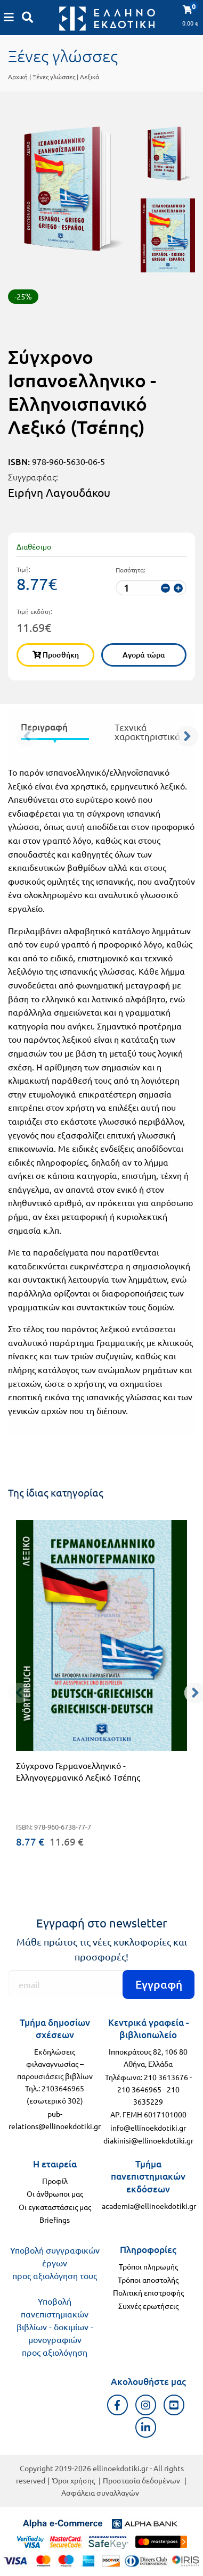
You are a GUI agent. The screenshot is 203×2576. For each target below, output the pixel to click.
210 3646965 (139, 2089)
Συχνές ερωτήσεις (148, 2306)
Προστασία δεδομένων (141, 2480)
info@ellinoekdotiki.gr (148, 2127)
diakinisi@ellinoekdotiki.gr (148, 2140)
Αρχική (18, 76)
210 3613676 (166, 2077)
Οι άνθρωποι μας (55, 2193)
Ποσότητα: (130, 570)
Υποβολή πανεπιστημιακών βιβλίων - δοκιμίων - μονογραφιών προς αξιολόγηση (55, 2326)
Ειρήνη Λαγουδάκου (59, 492)
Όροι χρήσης (73, 2480)
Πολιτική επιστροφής (148, 2292)
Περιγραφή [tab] (44, 727)
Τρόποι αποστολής (148, 2279)
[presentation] (55, 729)
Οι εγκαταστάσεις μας (55, 2207)
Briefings (54, 2219)
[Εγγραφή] (101, 1984)
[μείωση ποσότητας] (165, 588)
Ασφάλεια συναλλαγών (100, 2492)
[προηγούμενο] (13, 733)
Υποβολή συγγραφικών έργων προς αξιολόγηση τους (55, 2263)
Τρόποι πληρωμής (148, 2266)
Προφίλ (55, 2181)
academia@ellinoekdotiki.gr (149, 2206)
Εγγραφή (158, 1984)
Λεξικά (89, 76)
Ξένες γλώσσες (54, 76)
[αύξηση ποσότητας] (178, 588)
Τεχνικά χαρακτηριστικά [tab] (147, 731)
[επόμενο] (189, 733)
